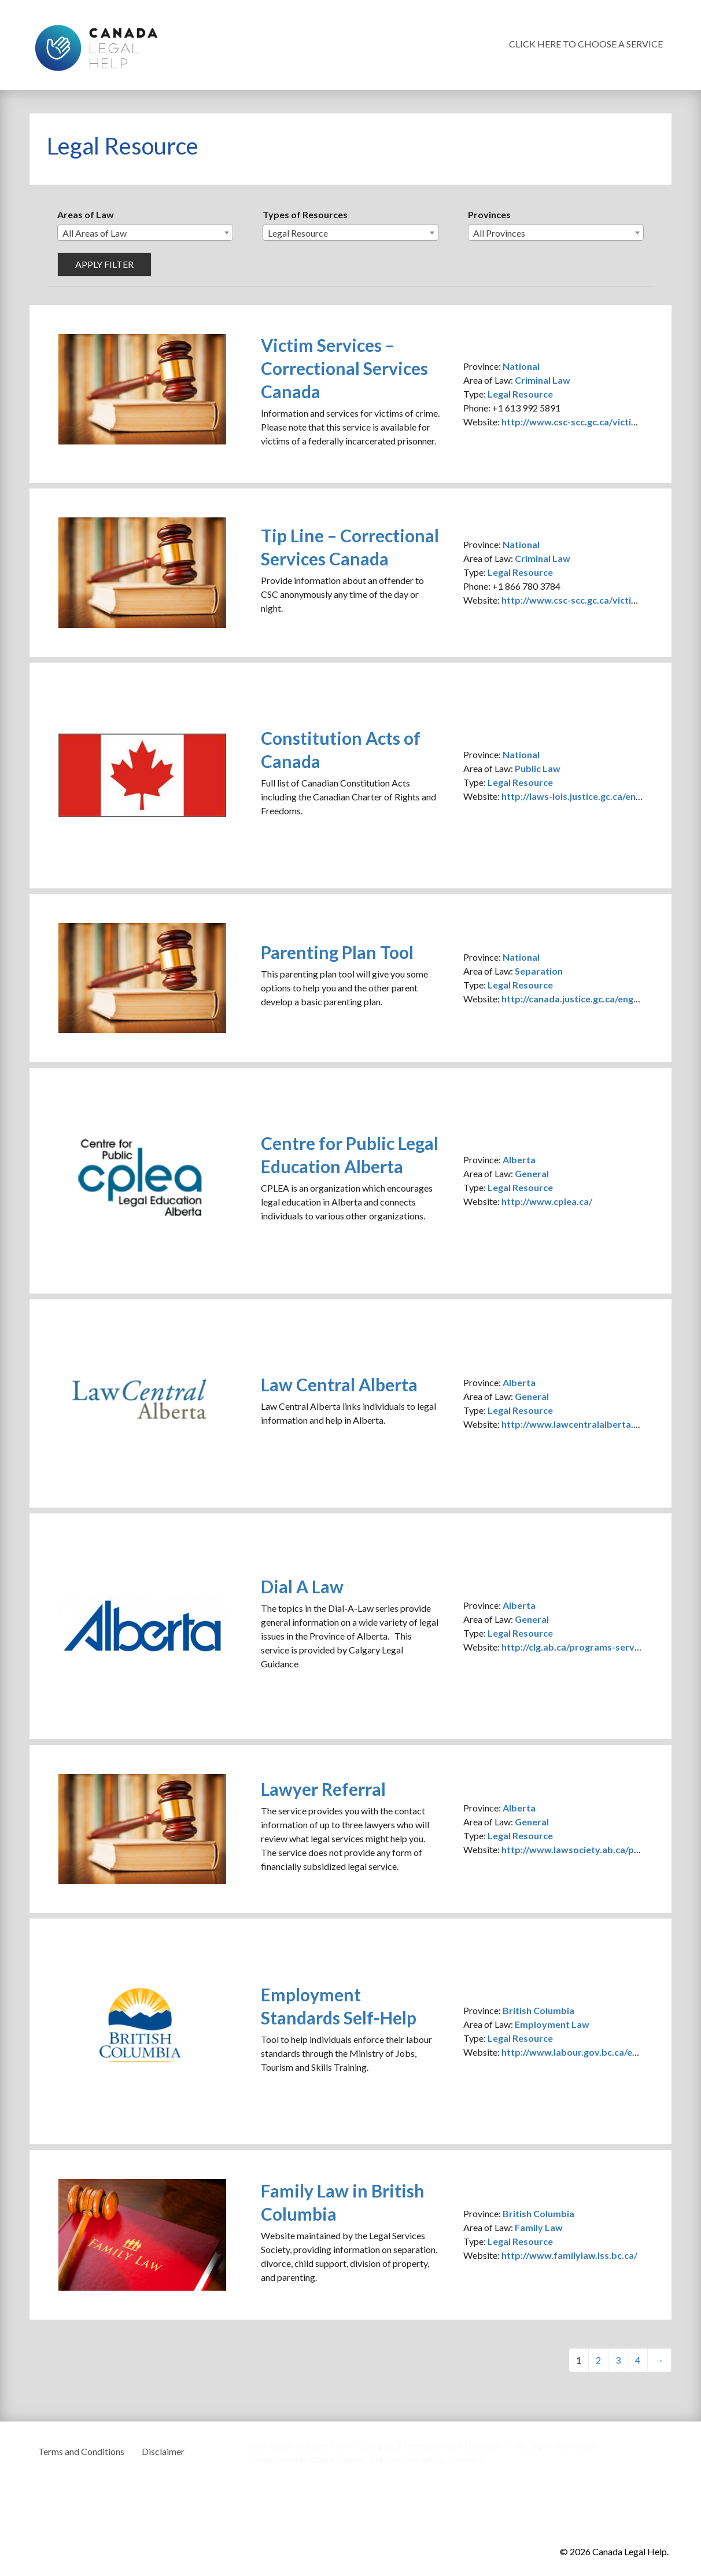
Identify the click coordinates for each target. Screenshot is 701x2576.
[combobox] (145, 233)
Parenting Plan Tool (337, 952)
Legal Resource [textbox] (298, 232)
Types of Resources (305, 214)
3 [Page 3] (618, 2359)
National (521, 366)
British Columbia (538, 2010)
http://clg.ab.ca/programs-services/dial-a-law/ (600, 1646)
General (532, 1173)
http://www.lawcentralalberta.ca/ (574, 1424)
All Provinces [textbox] (499, 232)
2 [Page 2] (598, 2359)
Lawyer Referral (323, 1788)
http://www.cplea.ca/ (546, 1201)
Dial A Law (302, 1586)
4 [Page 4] (637, 2359)
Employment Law (552, 2024)
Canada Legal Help (96, 44)
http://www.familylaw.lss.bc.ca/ (569, 2255)
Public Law (537, 768)
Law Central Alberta (339, 1384)
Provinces (489, 214)
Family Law (539, 2227)
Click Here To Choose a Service (586, 43)
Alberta (519, 1159)
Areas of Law (85, 214)
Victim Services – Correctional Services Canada (344, 368)
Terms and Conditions (81, 2451)
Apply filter (104, 264)
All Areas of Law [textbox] (94, 232)
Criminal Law (542, 379)
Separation (539, 970)
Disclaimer (163, 2451)
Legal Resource (520, 393)
